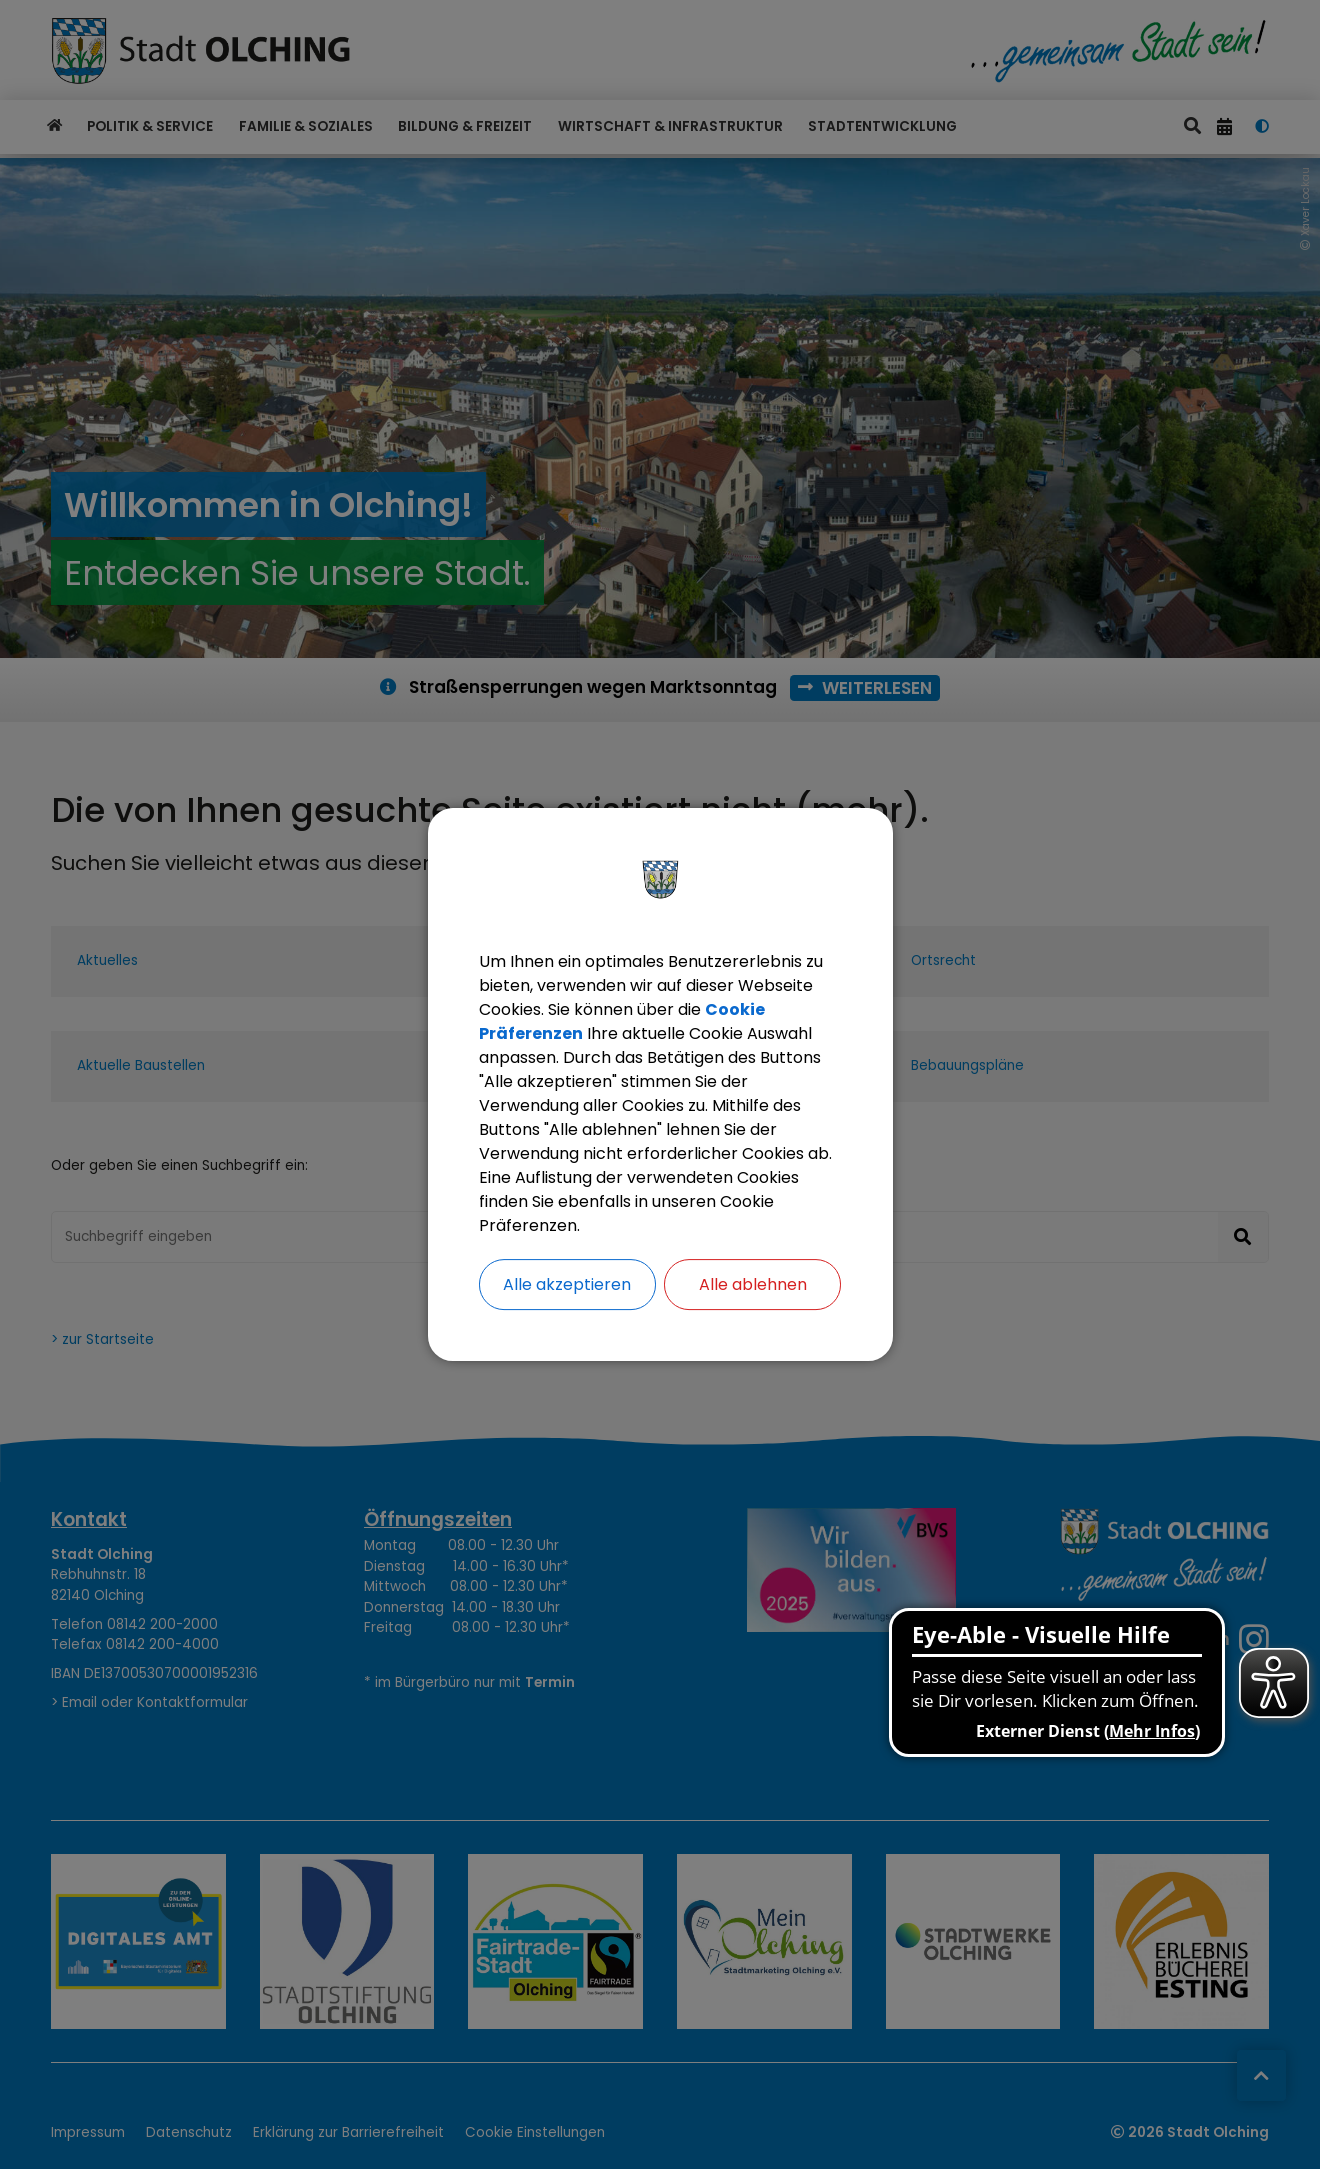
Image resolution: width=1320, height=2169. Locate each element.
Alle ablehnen (753, 1284)
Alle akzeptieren (567, 1284)
